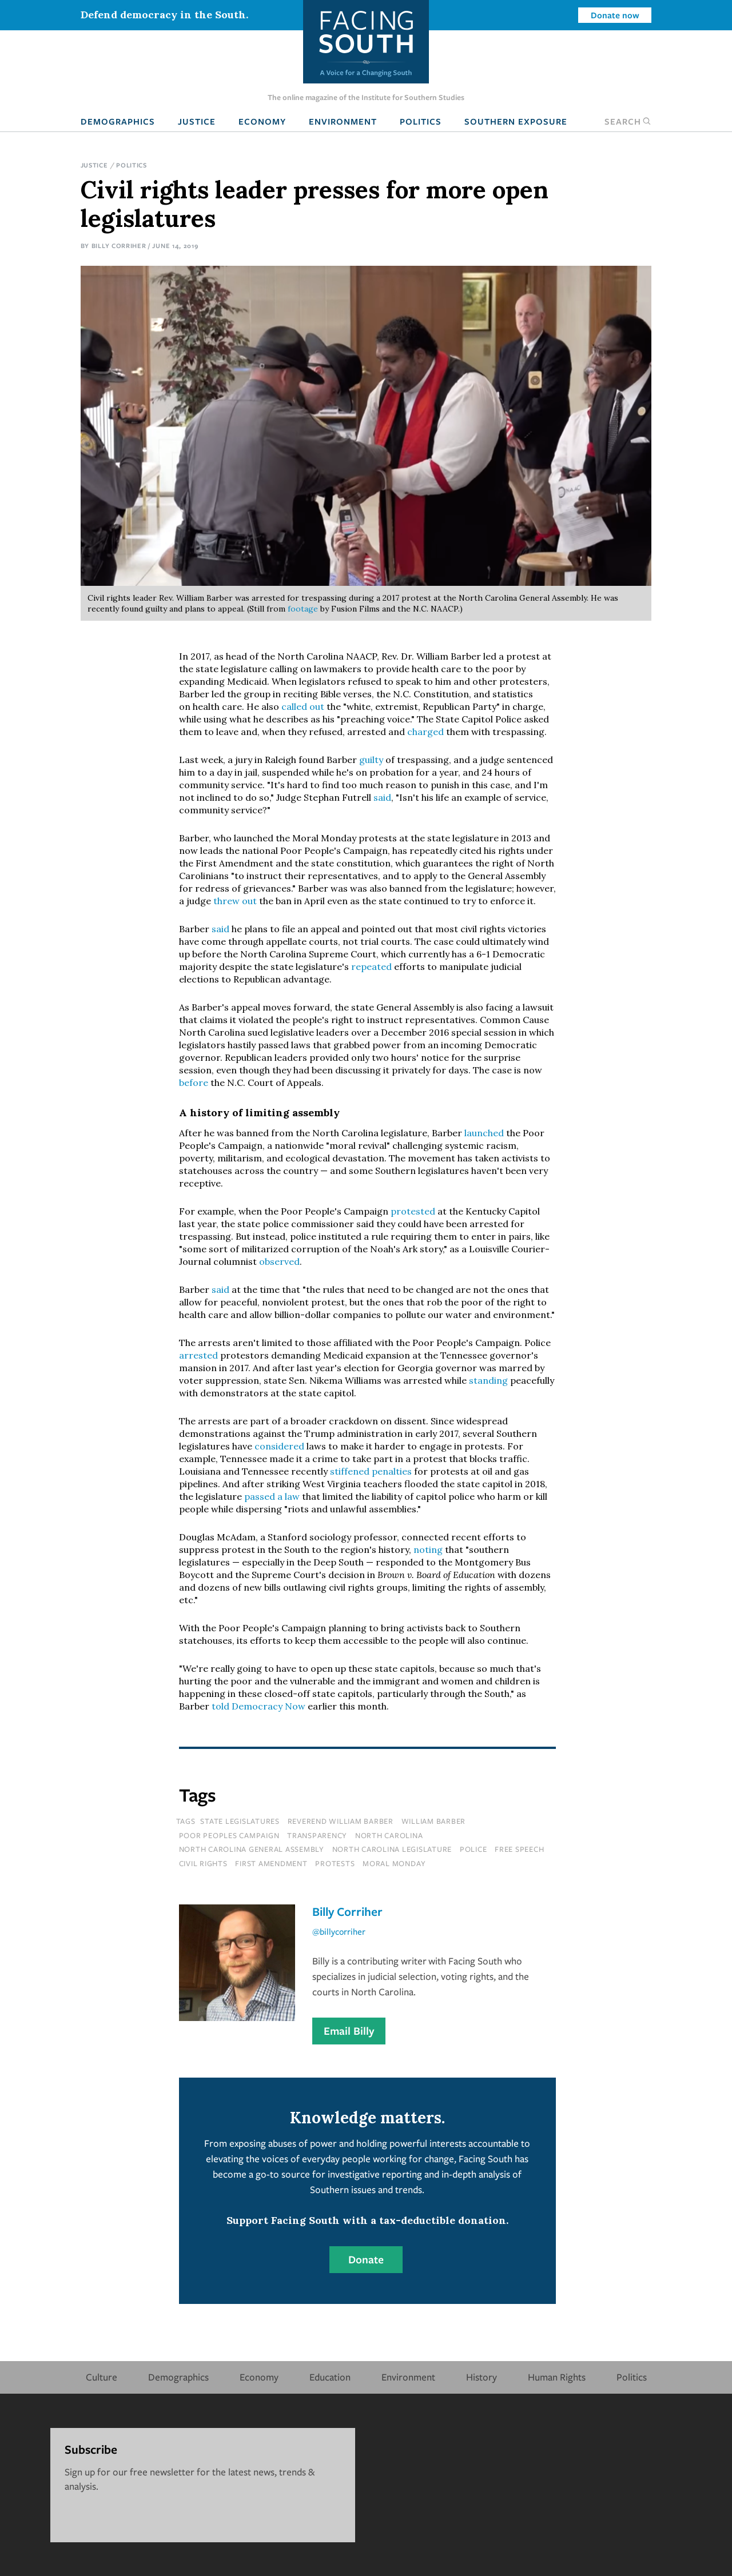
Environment (343, 121)
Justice (197, 121)
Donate (366, 2259)
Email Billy (349, 2030)
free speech (519, 1849)
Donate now (615, 15)
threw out (235, 900)
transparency (317, 1835)
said (382, 797)
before (193, 1082)
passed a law (272, 1496)
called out (302, 706)
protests (335, 1863)
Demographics (118, 121)
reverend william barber (340, 1821)
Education (330, 2376)
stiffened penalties (371, 1471)
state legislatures (240, 1821)
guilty (371, 759)
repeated (372, 966)
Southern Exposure (515, 121)
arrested (199, 1355)
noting (428, 1549)
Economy (262, 121)
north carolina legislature (392, 1849)
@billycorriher (338, 1931)
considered (280, 1446)
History (481, 2376)
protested (414, 1211)
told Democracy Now (258, 1706)
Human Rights (557, 2376)
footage (304, 609)
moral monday (394, 1863)
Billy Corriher (119, 245)
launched (485, 1133)
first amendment (271, 1863)
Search (627, 121)
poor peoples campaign (229, 1835)
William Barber (433, 1821)
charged (426, 731)
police (473, 1849)
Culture (101, 2376)
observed (279, 1261)
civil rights (203, 1863)
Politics (420, 121)
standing (489, 1380)
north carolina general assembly (251, 1849)
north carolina (389, 1835)
